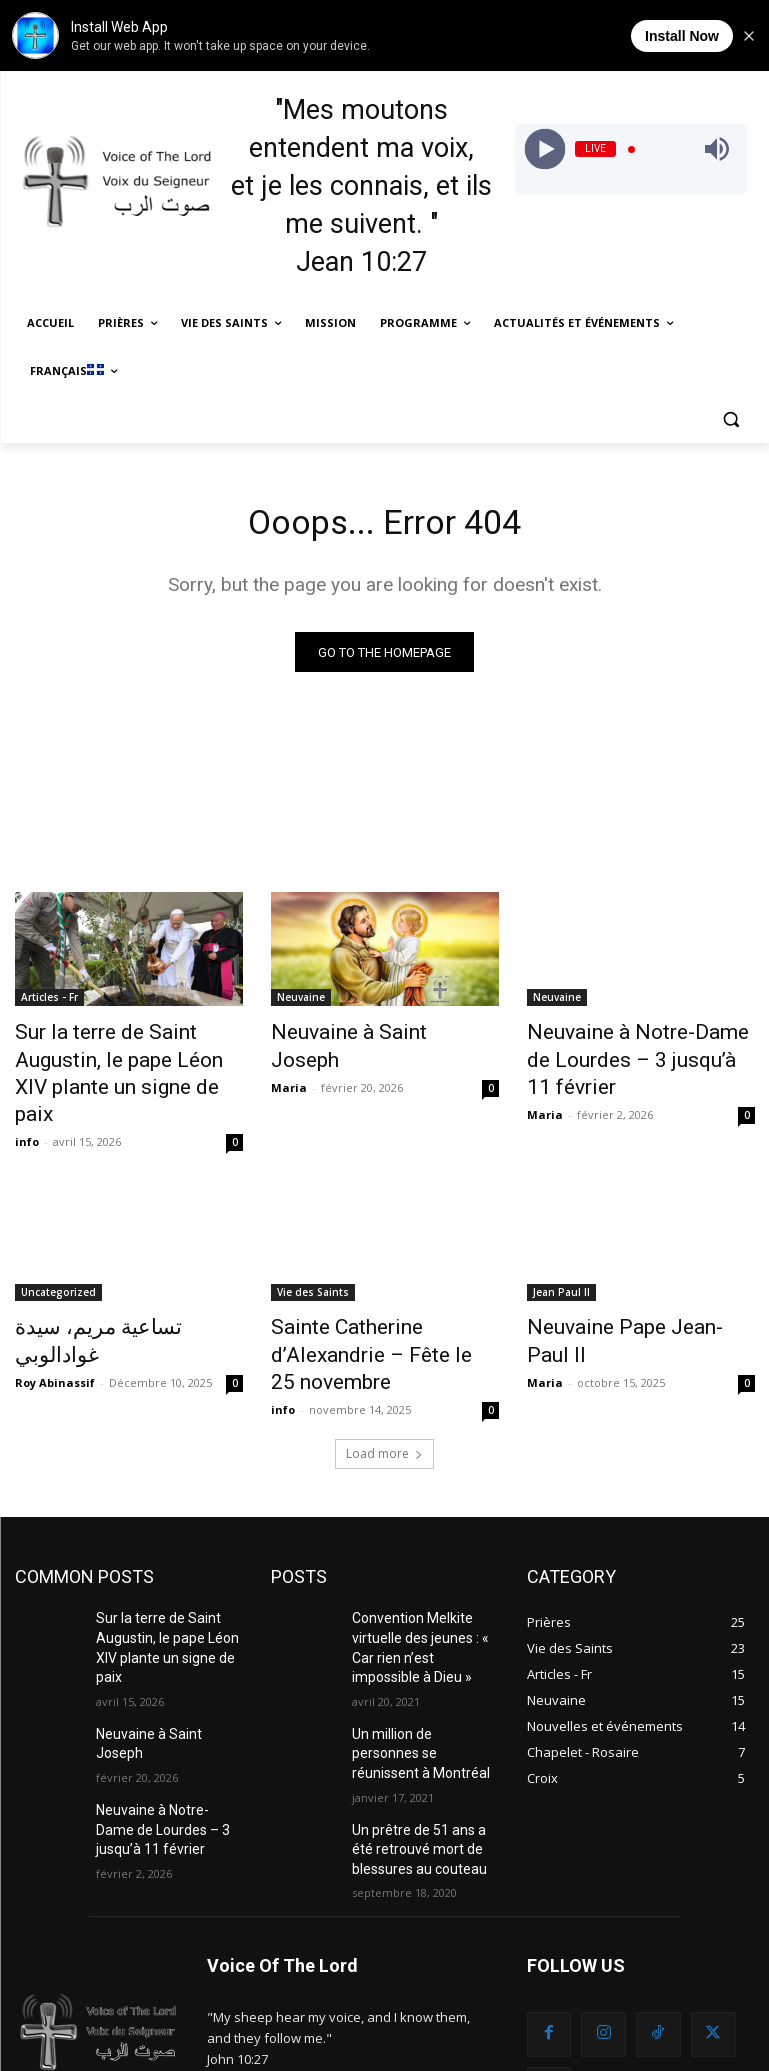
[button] (731, 419)
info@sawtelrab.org (337, 1981)
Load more (384, 1379)
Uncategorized (58, 1255)
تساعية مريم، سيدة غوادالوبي (118, 1288)
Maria (289, 1060)
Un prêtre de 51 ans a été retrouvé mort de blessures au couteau (421, 1734)
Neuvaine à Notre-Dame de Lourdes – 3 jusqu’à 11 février (640, 1047)
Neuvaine (301, 1003)
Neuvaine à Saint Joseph (362, 1036)
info (27, 1104)
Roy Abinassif (55, 1313)
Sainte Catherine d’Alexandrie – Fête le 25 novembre (380, 1299)
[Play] (545, 149)
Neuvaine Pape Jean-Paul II (628, 1288)
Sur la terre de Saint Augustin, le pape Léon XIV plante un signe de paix (125, 1058)
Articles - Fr (49, 1003)
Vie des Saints (313, 1255)
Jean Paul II (561, 1255)
